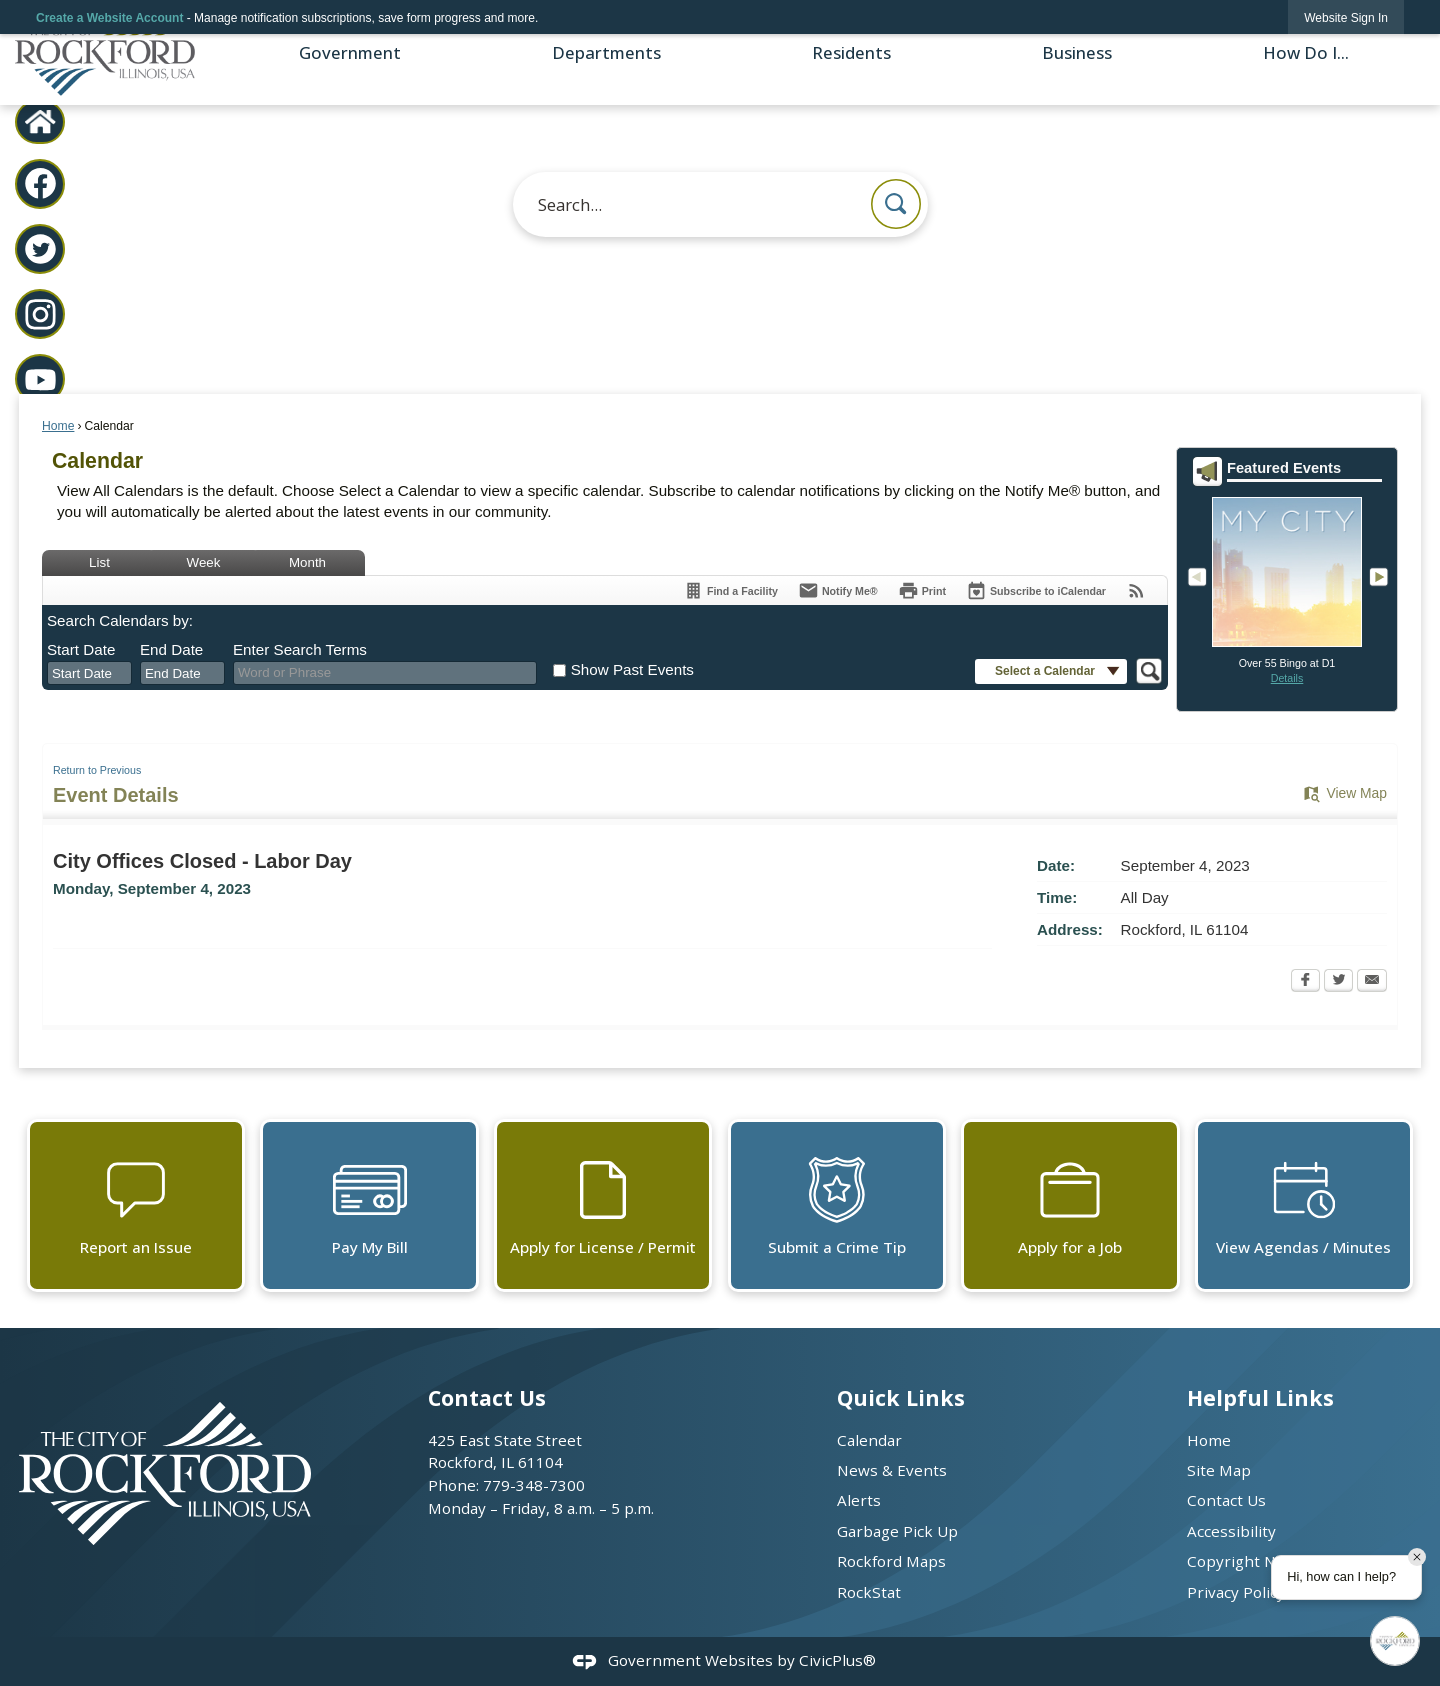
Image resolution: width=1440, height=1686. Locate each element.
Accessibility (1231, 1531)
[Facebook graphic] (40, 183)
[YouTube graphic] (40, 379)
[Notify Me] (838, 590)
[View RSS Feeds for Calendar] (1136, 590)
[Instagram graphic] (40, 314)
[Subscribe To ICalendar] (1036, 590)
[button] (896, 204)
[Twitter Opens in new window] (1338, 982)
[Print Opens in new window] (922, 590)
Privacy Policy (1236, 1592)
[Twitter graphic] (40, 249)
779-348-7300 (534, 1485)
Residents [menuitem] (851, 52)
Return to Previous (97, 770)
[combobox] (89, 673)
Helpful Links (1260, 1397)
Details (1287, 678)
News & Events (892, 1470)
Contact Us (1226, 1500)
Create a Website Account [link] (109, 18)
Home (58, 426)
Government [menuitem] (350, 52)
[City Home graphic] (40, 122)
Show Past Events (632, 669)
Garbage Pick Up (897, 1531)
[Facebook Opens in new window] (1305, 982)
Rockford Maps (891, 1561)
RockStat (869, 1592)
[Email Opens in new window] (1372, 982)
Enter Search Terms (300, 649)
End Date (171, 649)
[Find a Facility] (730, 590)
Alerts (859, 1500)
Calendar (869, 1440)
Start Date (81, 649)
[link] (1346, 17)
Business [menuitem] (1077, 52)
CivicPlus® (837, 1660)
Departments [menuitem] (606, 52)
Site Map (1219, 1470)
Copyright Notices (1253, 1561)
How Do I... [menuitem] (1306, 52)
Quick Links (901, 1397)
